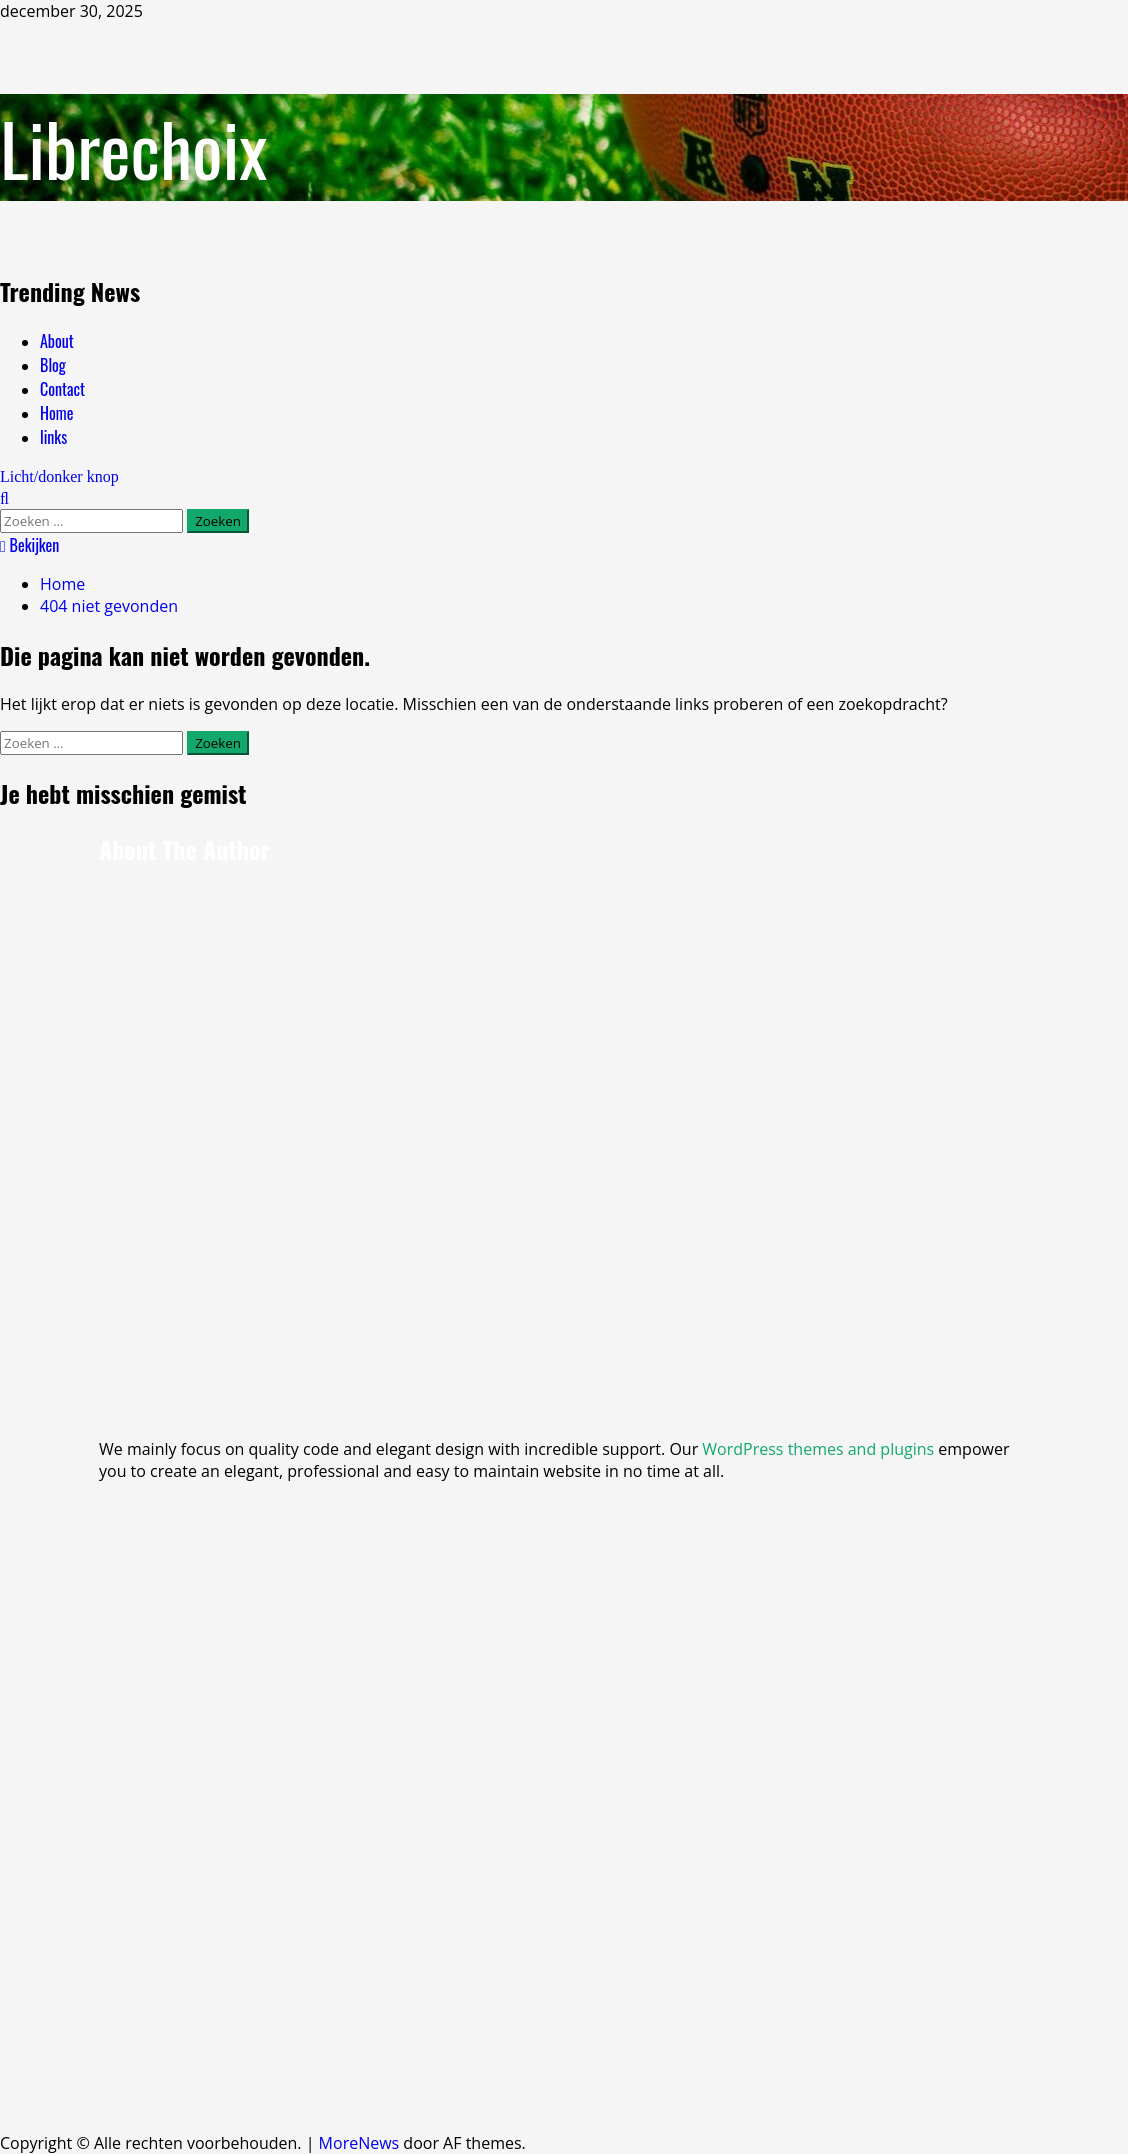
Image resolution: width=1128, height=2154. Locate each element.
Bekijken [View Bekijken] (29, 545)
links (53, 437)
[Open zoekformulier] (4, 498)
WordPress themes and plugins (818, 1449)
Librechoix (133, 147)
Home (56, 413)
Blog (53, 365)
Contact (62, 389)
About (57, 341)
